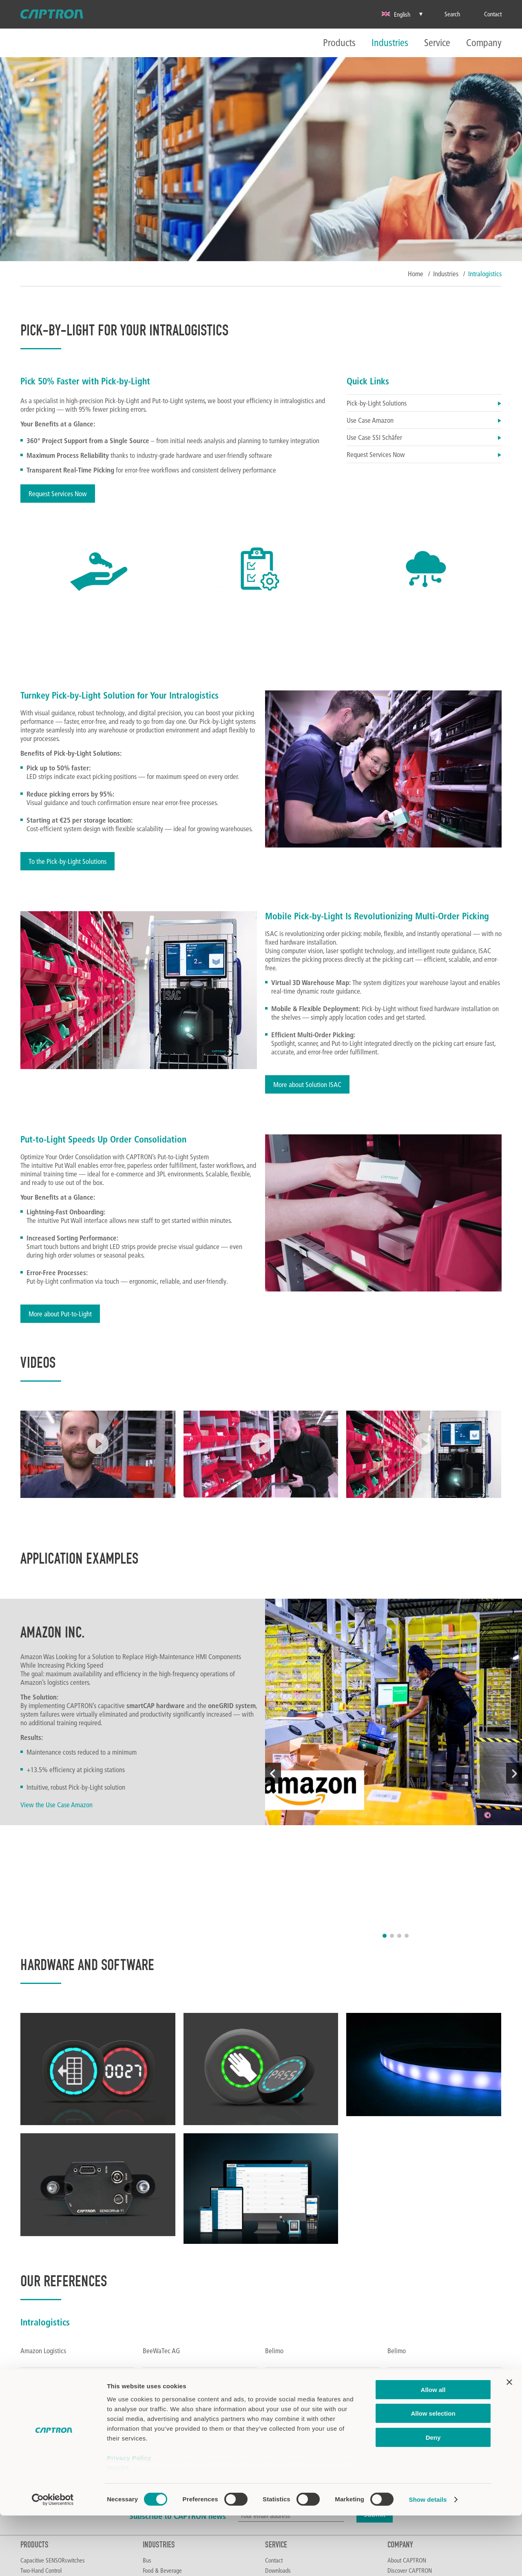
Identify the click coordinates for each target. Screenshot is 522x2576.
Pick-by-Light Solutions (424, 403)
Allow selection (433, 2473)
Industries (390, 43)
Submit (374, 2391)
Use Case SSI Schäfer (424, 437)
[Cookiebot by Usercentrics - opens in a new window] (52, 2560)
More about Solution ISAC (307, 1084)
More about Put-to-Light (60, 1313)
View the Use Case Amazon (56, 1804)
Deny (433, 2497)
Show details (428, 2559)
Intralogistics (485, 273)
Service (437, 43)
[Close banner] (509, 2442)
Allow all (433, 2450)
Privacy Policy (129, 2518)
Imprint (118, 2528)
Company (484, 43)
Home (415, 273)
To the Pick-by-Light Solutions (67, 861)
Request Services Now (58, 493)
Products (339, 43)
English (396, 14)
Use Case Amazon (424, 420)
